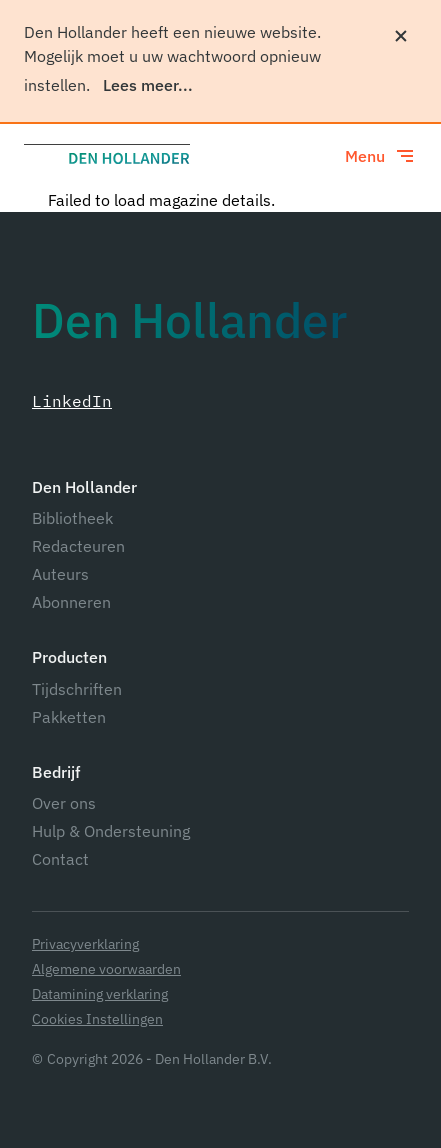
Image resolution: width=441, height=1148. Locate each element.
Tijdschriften (77, 689)
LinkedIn (72, 401)
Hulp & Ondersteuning (111, 831)
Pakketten (69, 717)
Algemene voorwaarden (106, 969)
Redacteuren (78, 546)
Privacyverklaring (85, 944)
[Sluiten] (401, 36)
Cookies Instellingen (97, 1019)
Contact (60, 859)
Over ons (64, 803)
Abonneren (71, 602)
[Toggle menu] (381, 156)
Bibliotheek (72, 518)
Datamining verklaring (100, 994)
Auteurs (60, 574)
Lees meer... (148, 85)
